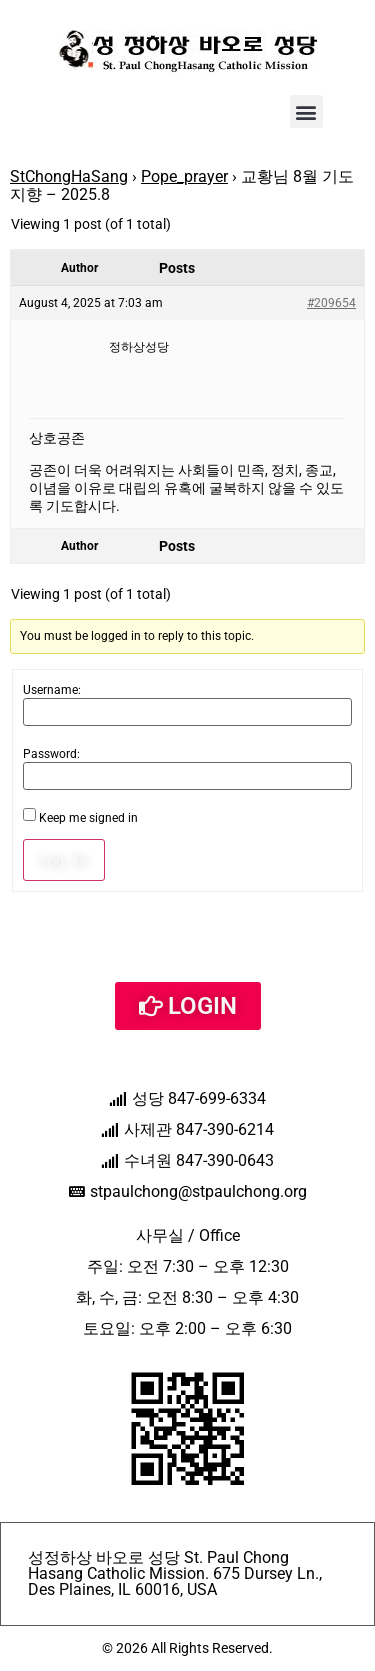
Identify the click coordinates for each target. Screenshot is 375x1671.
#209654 (331, 303)
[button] (306, 111)
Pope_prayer (184, 176)
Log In (64, 860)
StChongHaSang (69, 176)
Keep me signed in (88, 818)
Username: (52, 690)
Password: (51, 754)
